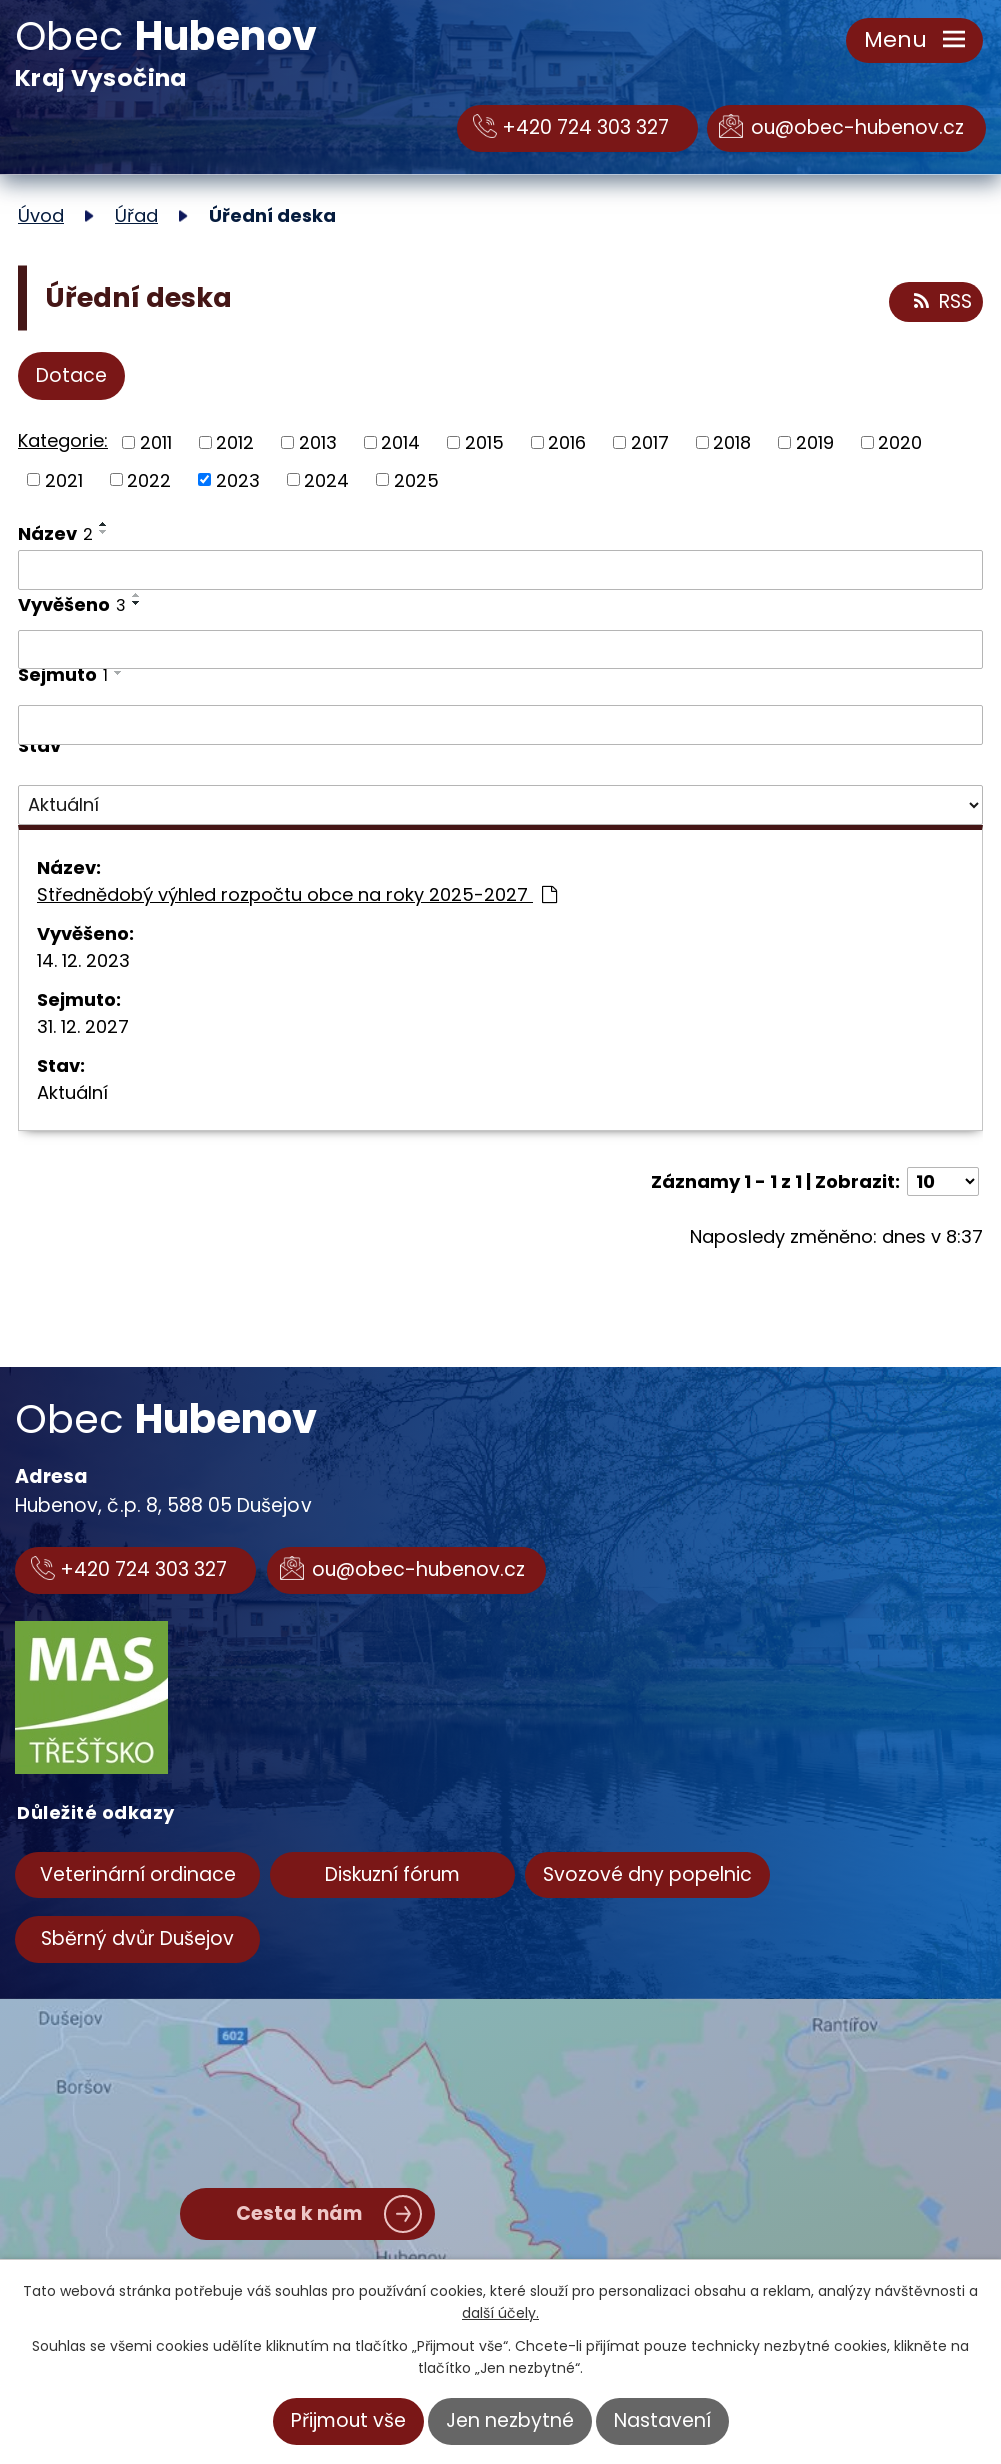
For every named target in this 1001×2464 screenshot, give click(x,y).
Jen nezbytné (510, 2420)
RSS (941, 302)
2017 (650, 442)
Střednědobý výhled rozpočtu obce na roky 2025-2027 (297, 894)
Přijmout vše (348, 2420)
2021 (64, 479)
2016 (567, 442)
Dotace (71, 375)
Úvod (41, 215)
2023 (238, 479)
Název (55, 533)
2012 (235, 442)
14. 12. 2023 (83, 960)
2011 (156, 442)
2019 (815, 442)
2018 (732, 442)
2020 (900, 442)
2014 (400, 442)
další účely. (500, 2313)
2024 (326, 479)
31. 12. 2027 (83, 1026)
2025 (416, 479)
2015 (484, 442)
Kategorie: (63, 440)
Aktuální (72, 1092)
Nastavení (662, 2420)
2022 (149, 479)
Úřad (136, 215)
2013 (318, 442)
